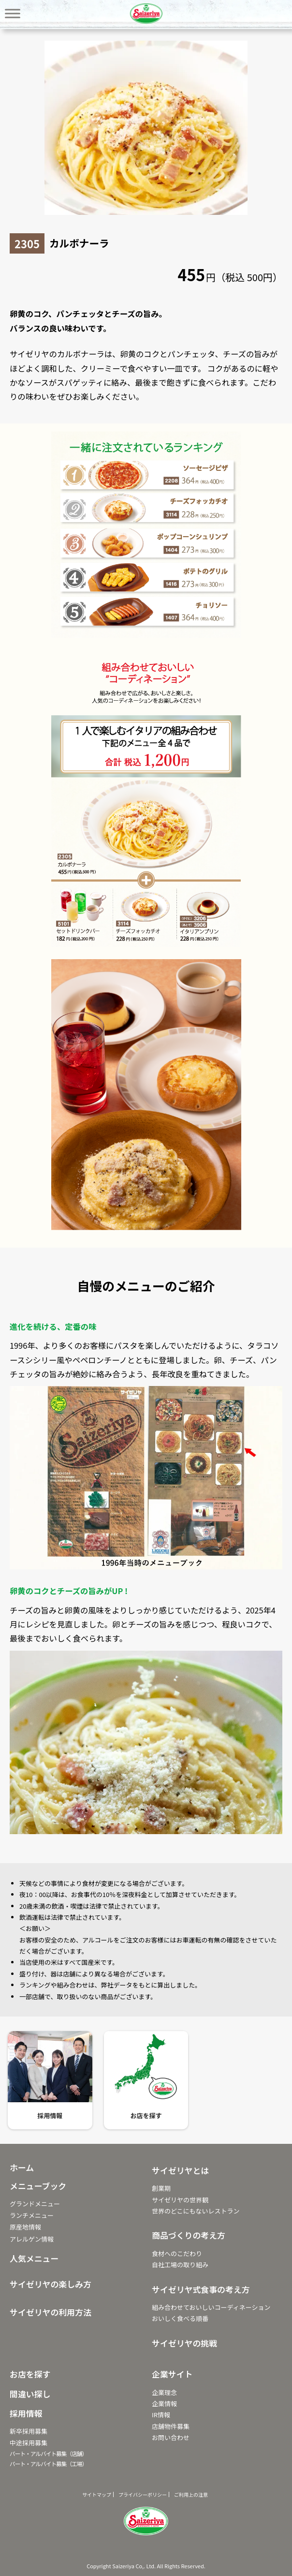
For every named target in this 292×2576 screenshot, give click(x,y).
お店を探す (145, 2115)
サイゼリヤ (146, 13)
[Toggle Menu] (12, 13)
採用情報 (49, 2115)
